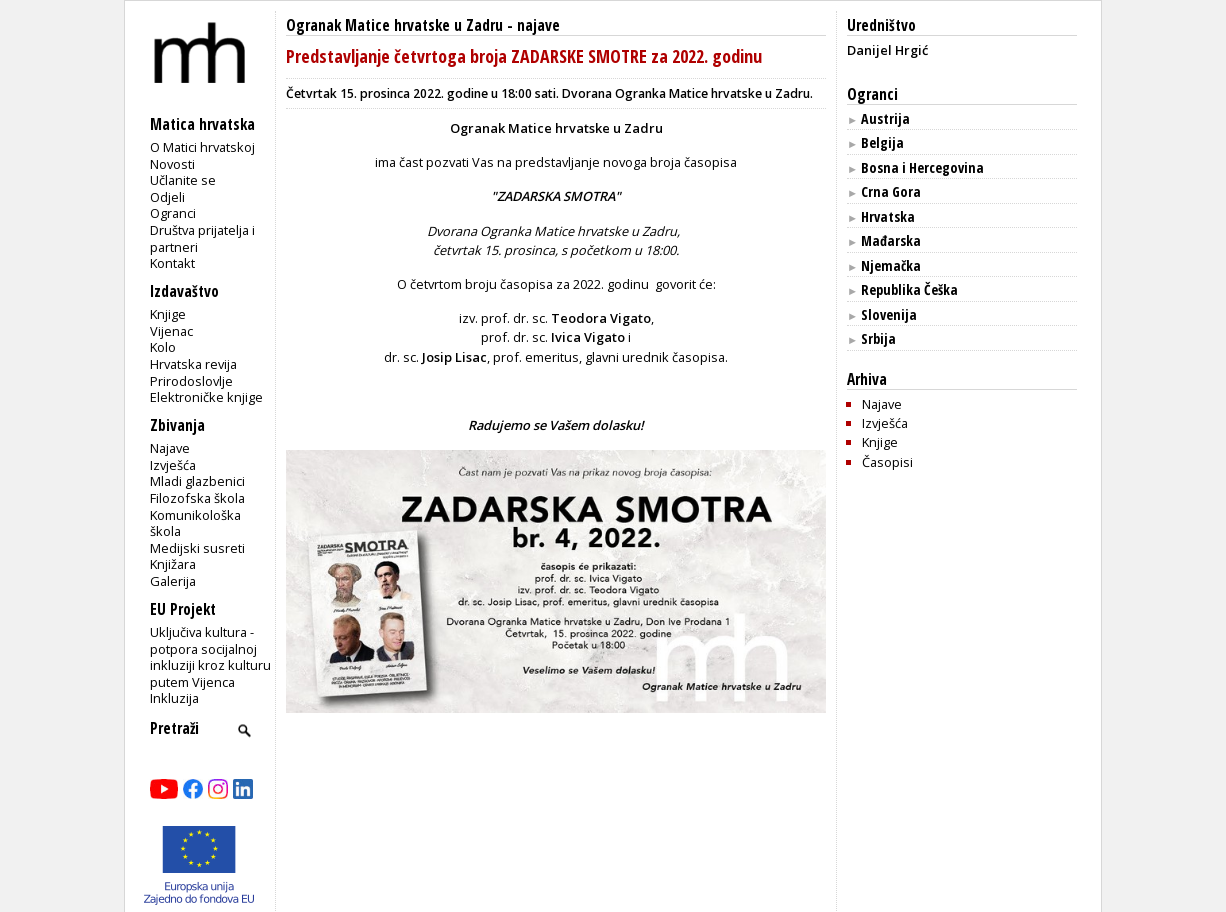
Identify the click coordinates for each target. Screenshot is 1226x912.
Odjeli (167, 197)
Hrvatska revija (193, 364)
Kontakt (172, 263)
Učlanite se (183, 180)
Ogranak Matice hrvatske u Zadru (394, 25)
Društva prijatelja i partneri (202, 238)
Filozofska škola (197, 498)
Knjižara (173, 564)
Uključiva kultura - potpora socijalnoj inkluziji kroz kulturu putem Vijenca (210, 657)
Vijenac (171, 331)
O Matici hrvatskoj (202, 147)
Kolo (163, 347)
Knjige (168, 314)
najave (538, 25)
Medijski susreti (197, 548)
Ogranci (173, 213)
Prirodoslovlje (191, 381)
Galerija (173, 581)
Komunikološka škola (195, 523)
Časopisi (887, 462)
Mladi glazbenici (197, 481)
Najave (170, 448)
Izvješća (173, 465)
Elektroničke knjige (206, 397)
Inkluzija (174, 698)
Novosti (172, 164)
